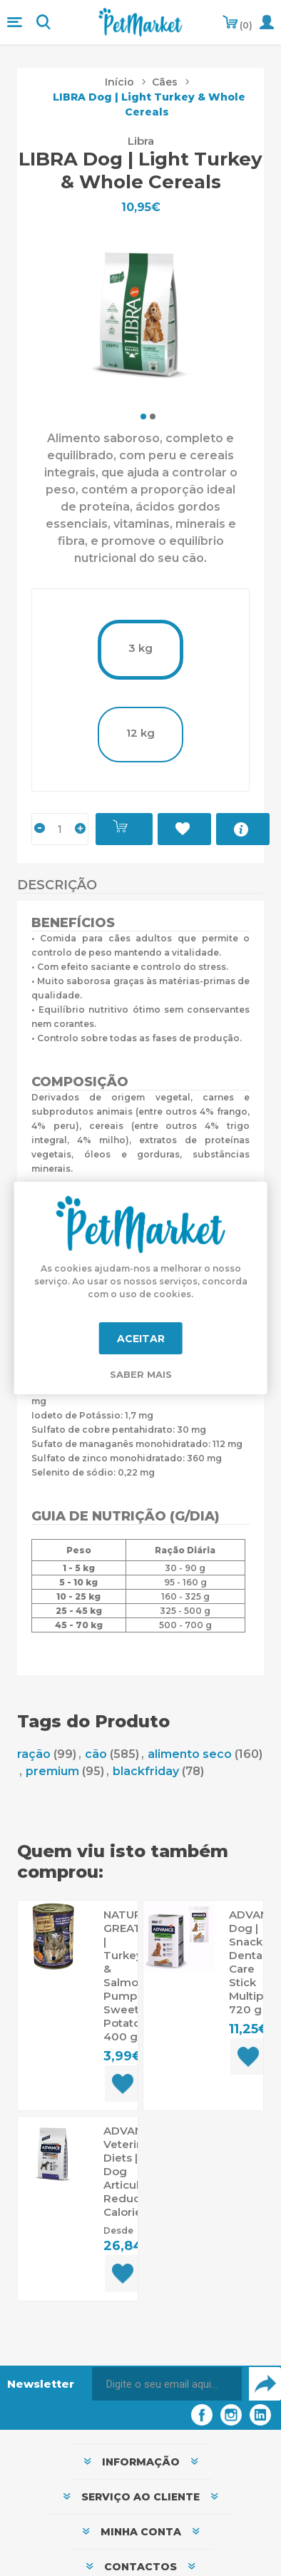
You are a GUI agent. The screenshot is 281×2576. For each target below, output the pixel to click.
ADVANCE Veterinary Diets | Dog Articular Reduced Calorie (122, 2171)
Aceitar (141, 1338)
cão (96, 1754)
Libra (141, 141)
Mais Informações (243, 829)
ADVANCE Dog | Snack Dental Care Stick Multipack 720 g (248, 1962)
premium (52, 1771)
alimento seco (190, 1754)
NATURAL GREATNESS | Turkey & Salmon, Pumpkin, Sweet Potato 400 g (122, 1975)
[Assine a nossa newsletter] (167, 2384)
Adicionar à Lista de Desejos (184, 829)
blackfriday (146, 1771)
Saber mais (141, 1374)
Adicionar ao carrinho (124, 829)
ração (34, 1754)
